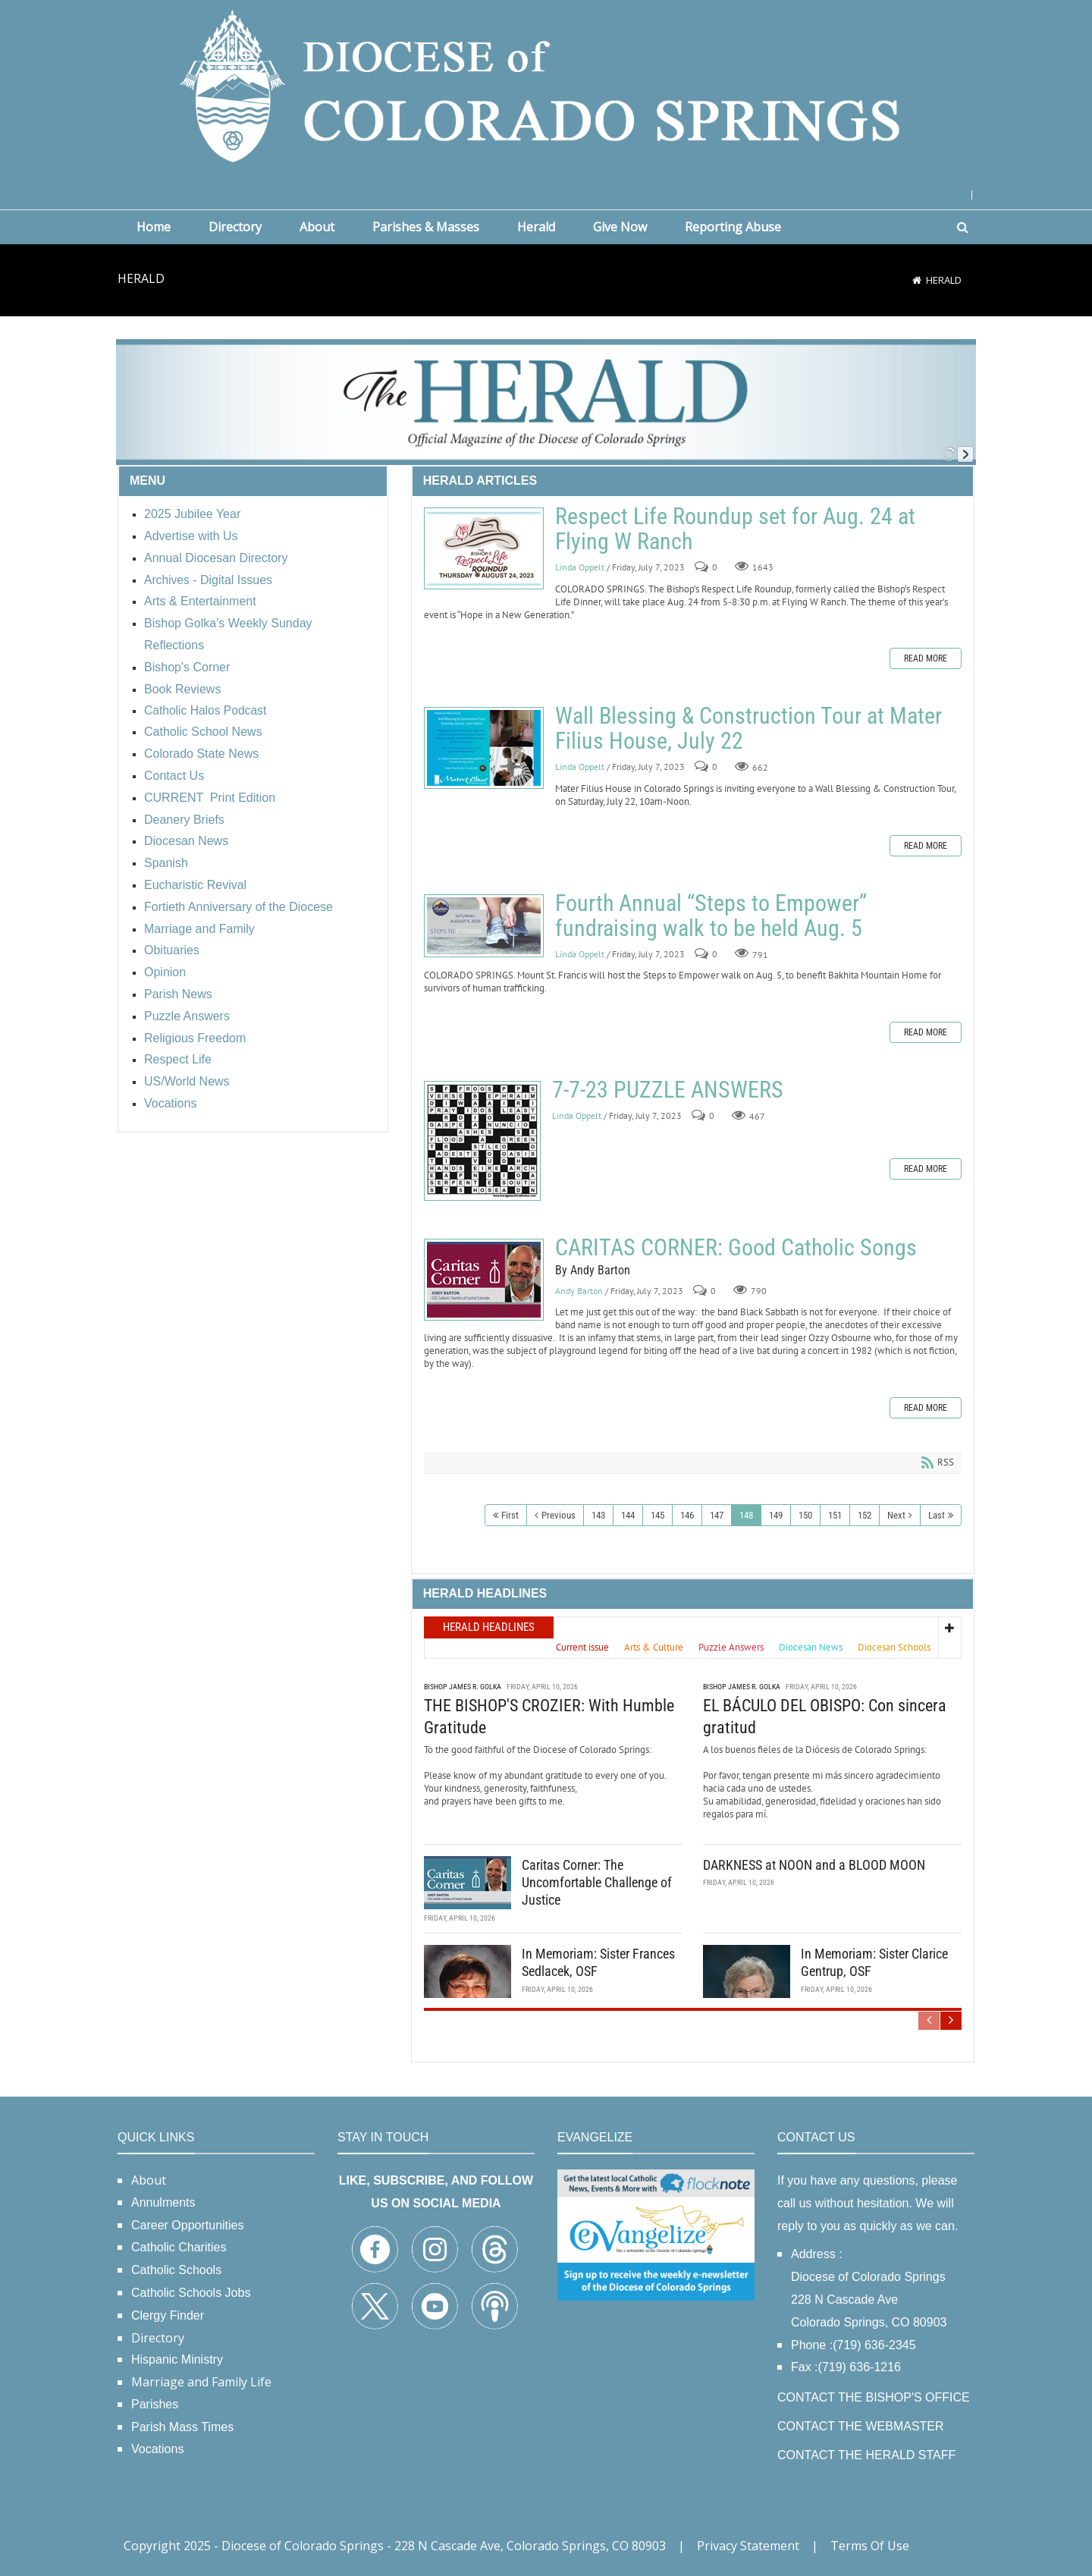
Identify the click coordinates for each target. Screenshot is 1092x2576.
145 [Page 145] (657, 1515)
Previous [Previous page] (558, 1515)
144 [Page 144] (628, 1515)
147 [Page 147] (716, 1515)
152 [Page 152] (864, 1515)
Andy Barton (579, 1290)
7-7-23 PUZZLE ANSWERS (482, 1141)
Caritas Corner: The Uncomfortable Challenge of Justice (597, 1882)
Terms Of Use (869, 2545)
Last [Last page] (936, 1515)
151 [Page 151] (835, 1515)
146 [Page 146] (687, 1515)
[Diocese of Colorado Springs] (546, 84)
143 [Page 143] (598, 1515)
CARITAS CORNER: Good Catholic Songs (484, 1279)
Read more (925, 658)
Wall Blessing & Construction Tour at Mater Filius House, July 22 (484, 748)
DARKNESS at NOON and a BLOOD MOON (814, 1864)
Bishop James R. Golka (462, 1686)
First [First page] (510, 1515)
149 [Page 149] (776, 1515)
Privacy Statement (748, 2545)
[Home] (916, 280)
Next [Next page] (896, 1515)
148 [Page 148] (746, 1515)
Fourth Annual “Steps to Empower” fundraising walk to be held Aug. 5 (484, 926)
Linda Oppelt (579, 567)
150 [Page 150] (805, 1515)
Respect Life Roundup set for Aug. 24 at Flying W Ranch (484, 548)
